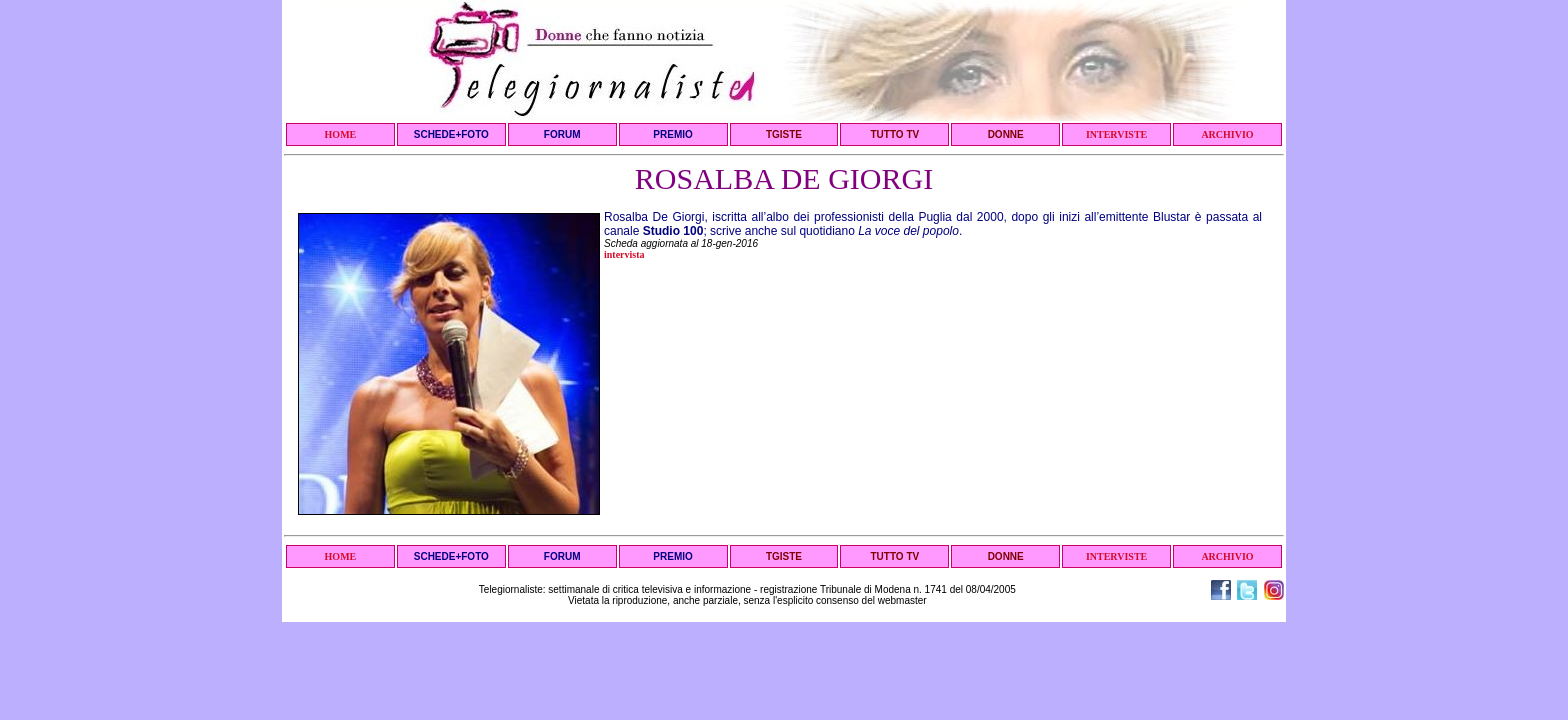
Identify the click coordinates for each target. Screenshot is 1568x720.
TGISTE (784, 134)
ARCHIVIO (1227, 134)
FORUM (562, 134)
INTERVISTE (1116, 134)
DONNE (1006, 134)
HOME (341, 134)
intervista (624, 254)
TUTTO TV (894, 134)
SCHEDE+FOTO (451, 134)
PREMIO (672, 134)
